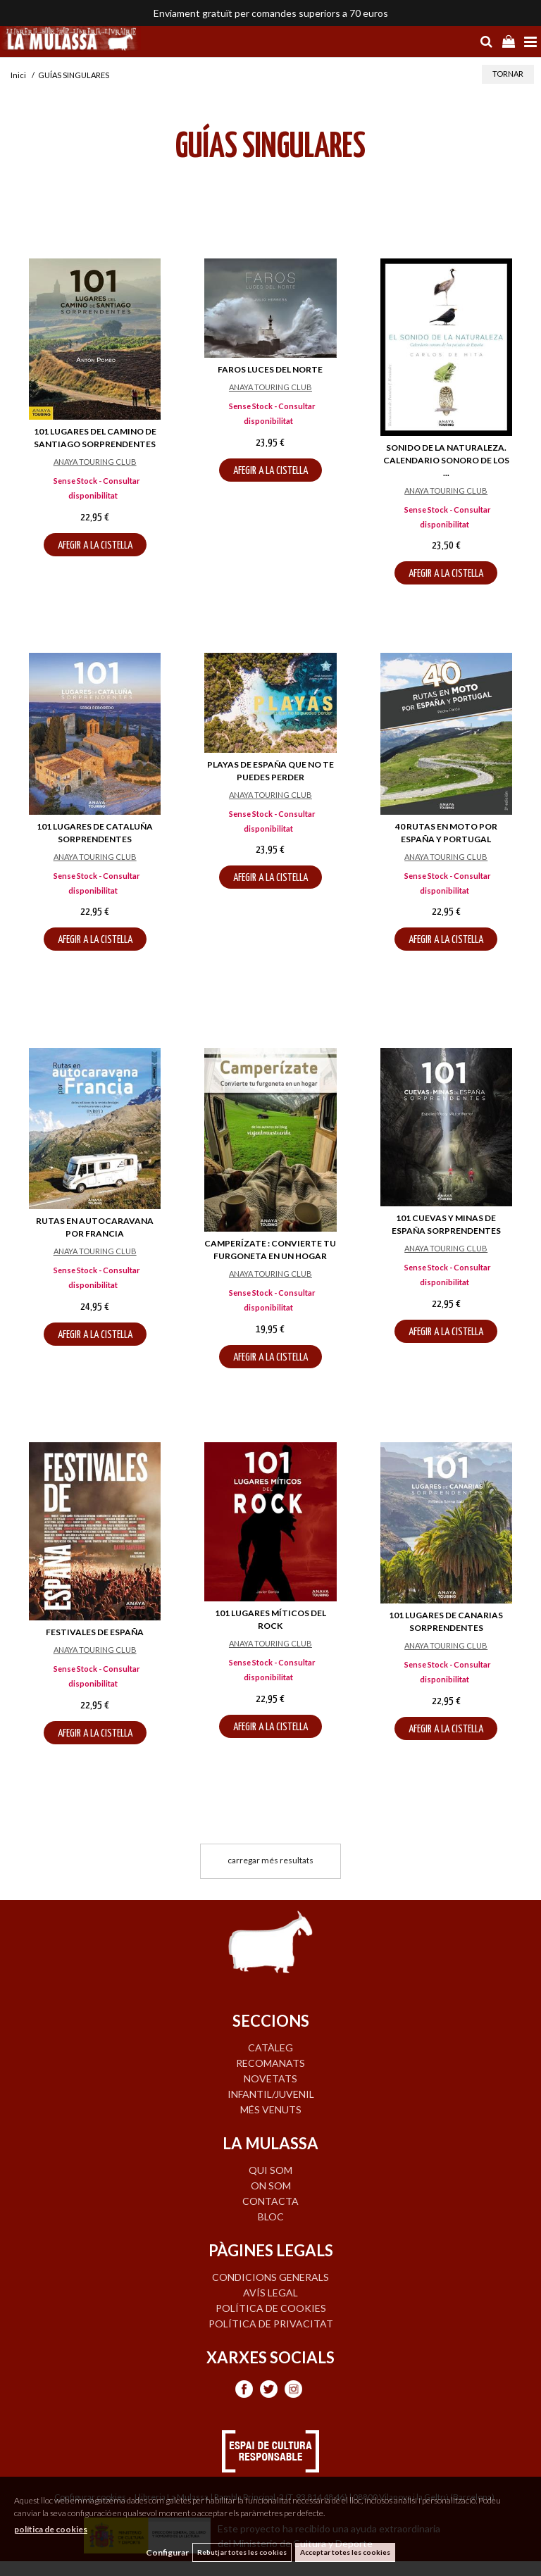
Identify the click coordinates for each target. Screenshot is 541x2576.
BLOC (271, 2216)
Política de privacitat (271, 2324)
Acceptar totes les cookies (345, 2552)
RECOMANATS (270, 2063)
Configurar (167, 2552)
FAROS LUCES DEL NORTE (270, 369)
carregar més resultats (270, 1860)
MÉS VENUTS (270, 2109)
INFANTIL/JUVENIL (271, 2094)
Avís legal (270, 2293)
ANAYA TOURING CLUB (95, 461)
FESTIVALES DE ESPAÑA (95, 1632)
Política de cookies (271, 2308)
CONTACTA (270, 2201)
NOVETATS (270, 2078)
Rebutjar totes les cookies (242, 2552)
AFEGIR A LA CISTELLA (95, 545)
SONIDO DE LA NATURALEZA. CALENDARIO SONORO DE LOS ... (446, 460)
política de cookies (50, 2529)
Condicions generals (270, 2277)
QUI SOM (270, 2170)
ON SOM (271, 2186)
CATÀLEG (270, 2047)
